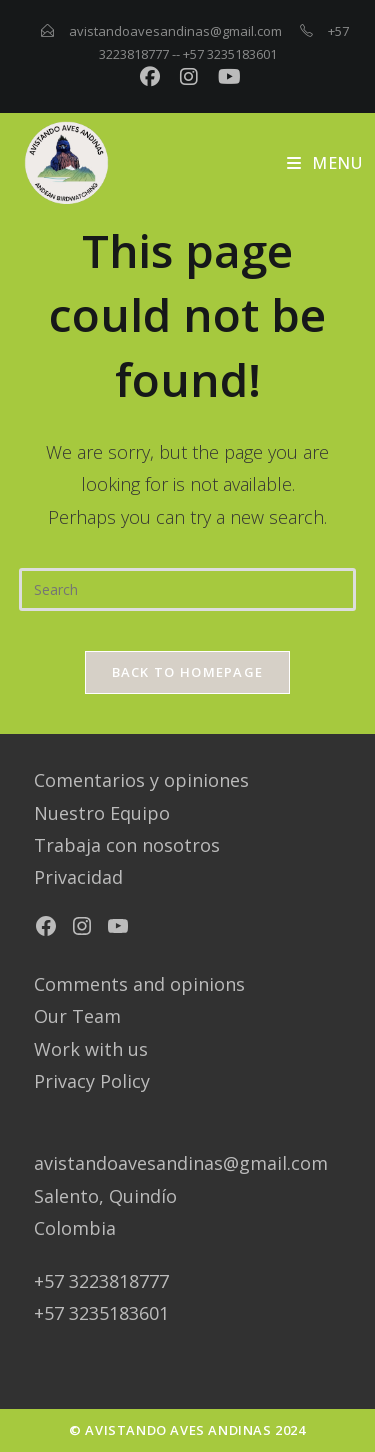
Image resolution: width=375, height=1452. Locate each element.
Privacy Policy (92, 1081)
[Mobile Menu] (324, 163)
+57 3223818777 (101, 1281)
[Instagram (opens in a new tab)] (193, 77)
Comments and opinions (139, 984)
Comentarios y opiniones (141, 780)
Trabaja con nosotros (127, 845)
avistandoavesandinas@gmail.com (175, 31)
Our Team (77, 1016)
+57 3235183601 (101, 1313)
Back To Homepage (188, 672)
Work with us (91, 1049)
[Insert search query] (188, 589)
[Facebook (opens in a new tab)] (154, 77)
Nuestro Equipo (102, 813)
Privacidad (78, 877)
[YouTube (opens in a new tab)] (226, 77)
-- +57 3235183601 (224, 54)
